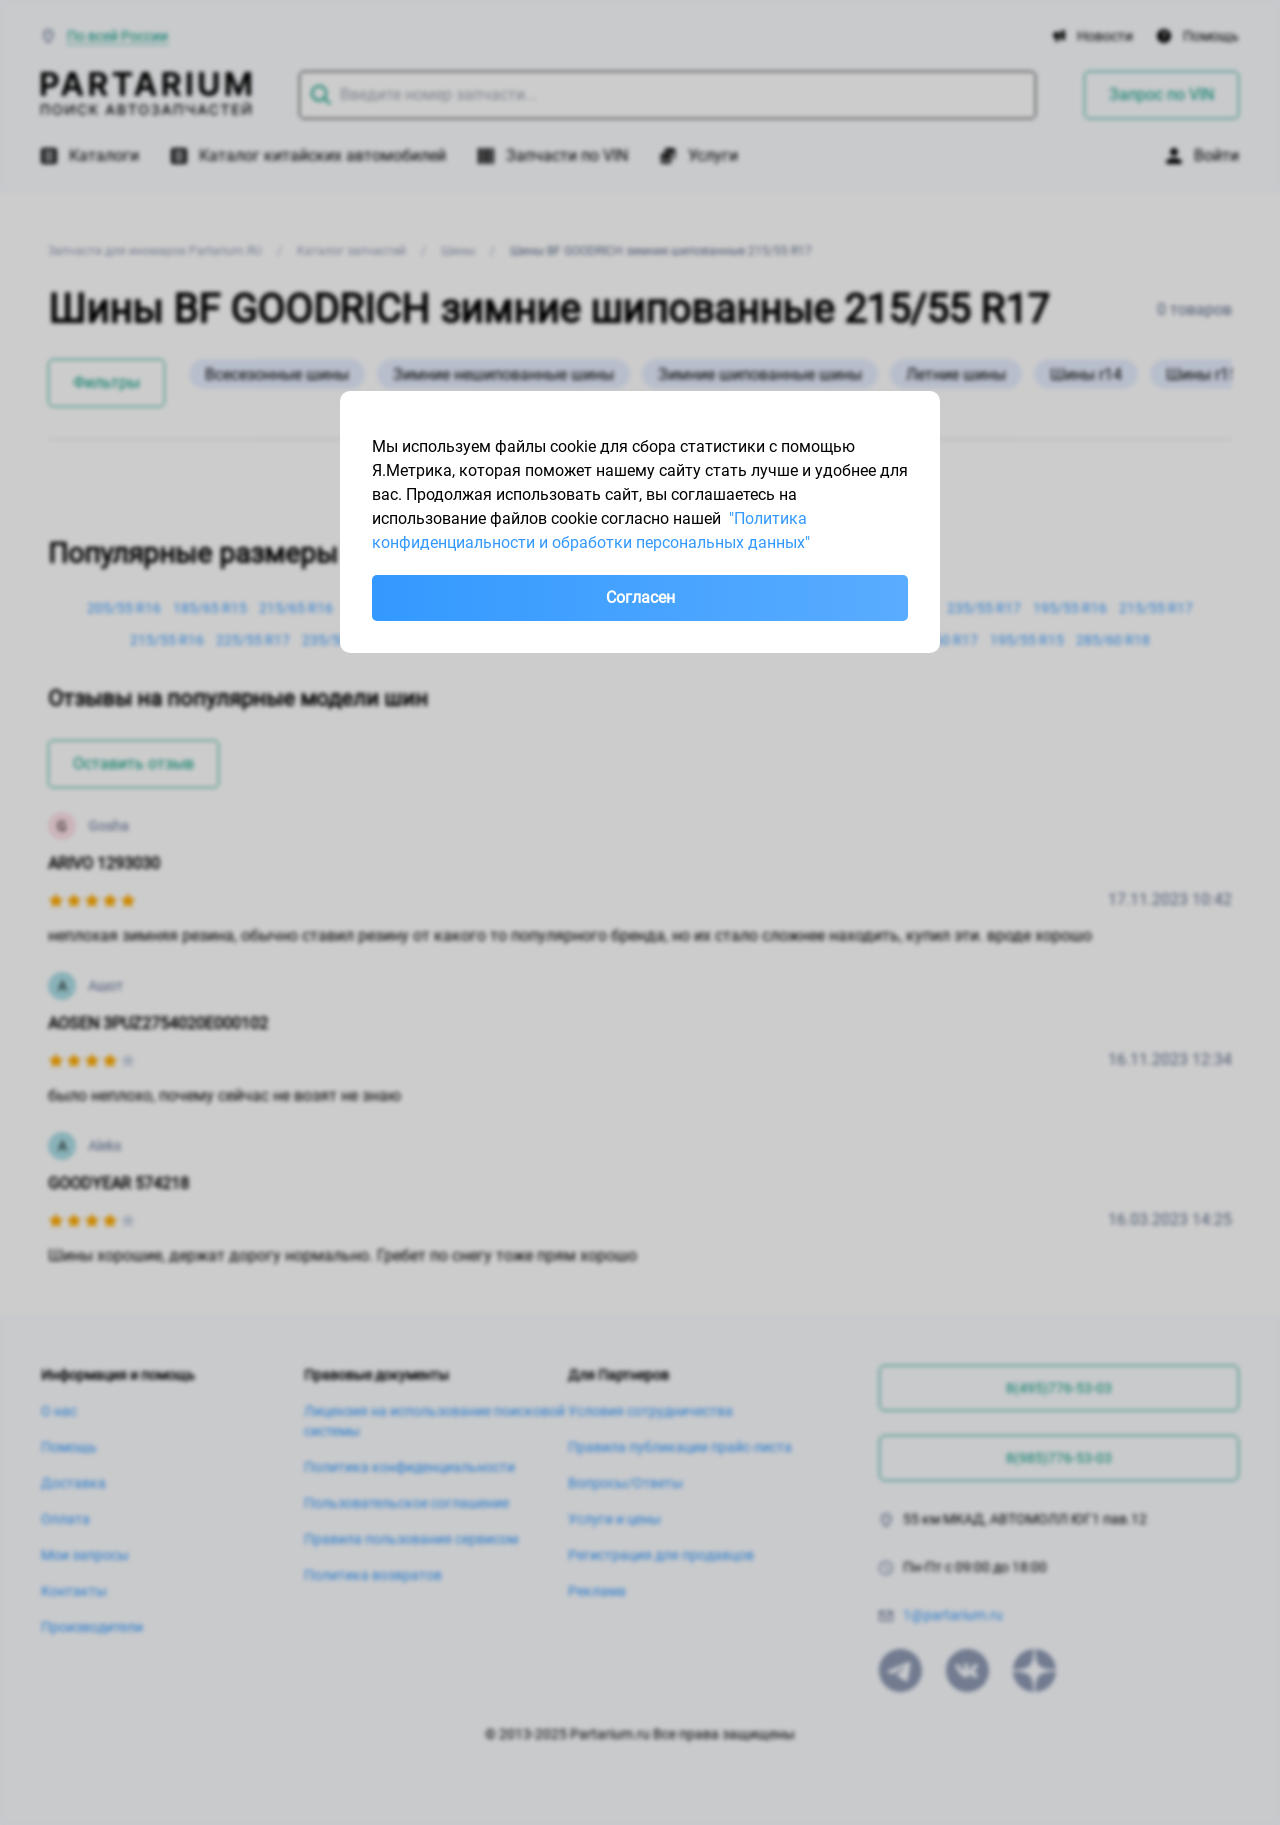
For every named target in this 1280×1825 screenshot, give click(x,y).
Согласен (640, 597)
